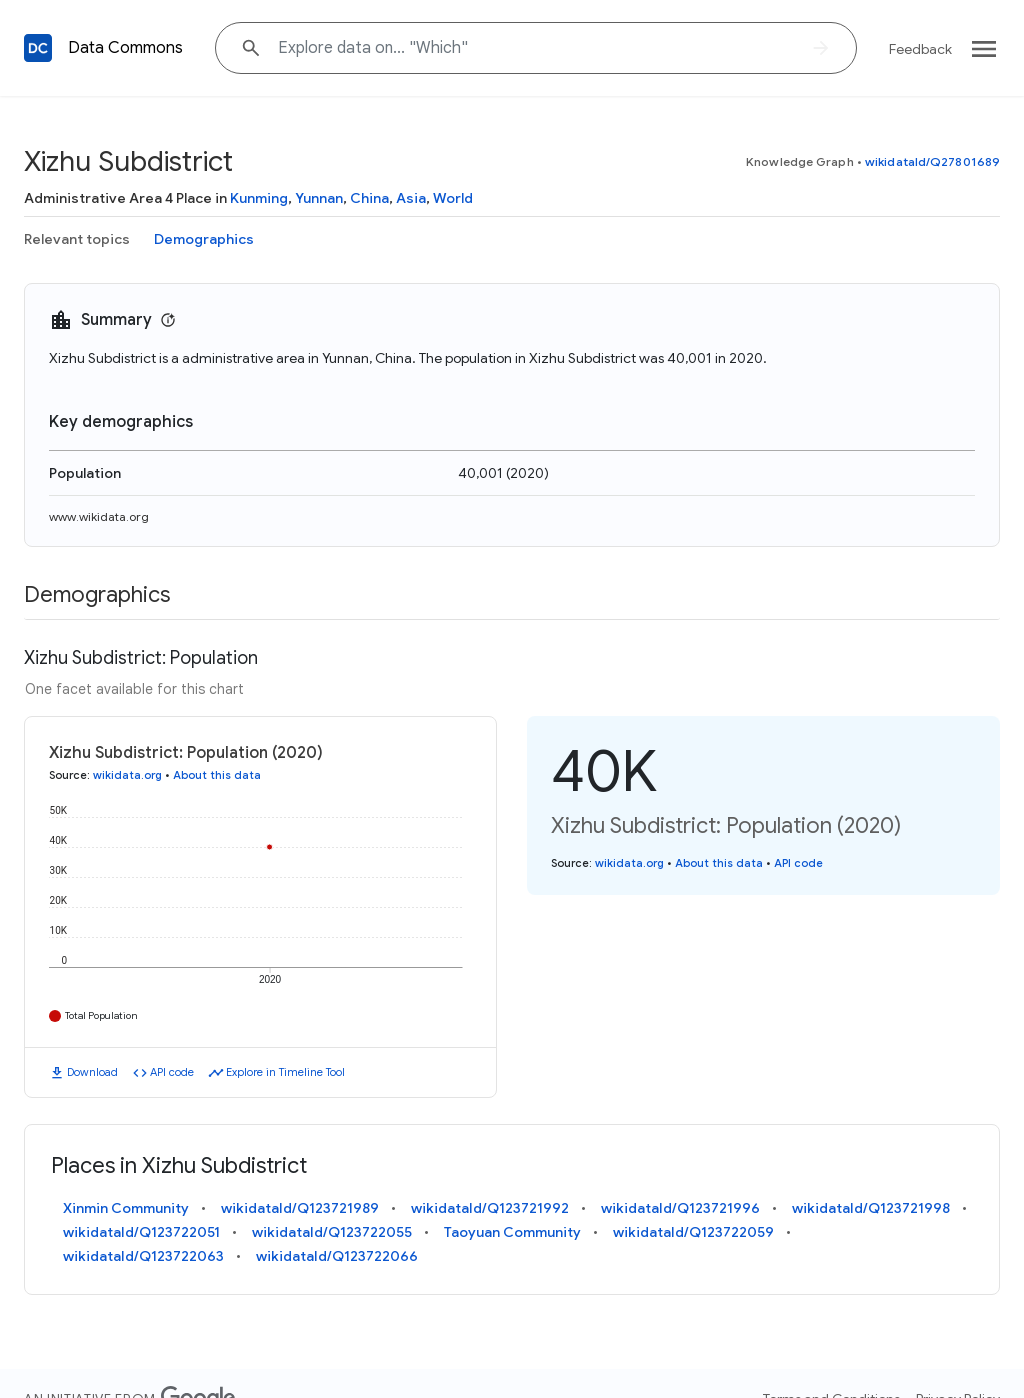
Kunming (259, 198)
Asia (411, 198)
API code (172, 1072)
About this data (217, 775)
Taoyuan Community (512, 1232)
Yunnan (319, 198)
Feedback (920, 49)
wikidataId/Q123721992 (490, 1208)
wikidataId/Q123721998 (871, 1208)
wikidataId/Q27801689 (932, 161)
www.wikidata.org (99, 516)
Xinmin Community (126, 1208)
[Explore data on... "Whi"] (536, 48)
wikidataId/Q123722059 (693, 1232)
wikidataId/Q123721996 (680, 1208)
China (369, 198)
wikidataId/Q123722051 (141, 1232)
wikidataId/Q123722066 (337, 1256)
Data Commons (125, 48)
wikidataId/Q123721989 (300, 1208)
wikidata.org (127, 775)
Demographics (204, 239)
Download (92, 1072)
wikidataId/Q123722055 (332, 1232)
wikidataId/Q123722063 (143, 1256)
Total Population (101, 1015)
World (453, 198)
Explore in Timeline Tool (285, 1072)
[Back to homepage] (38, 48)
